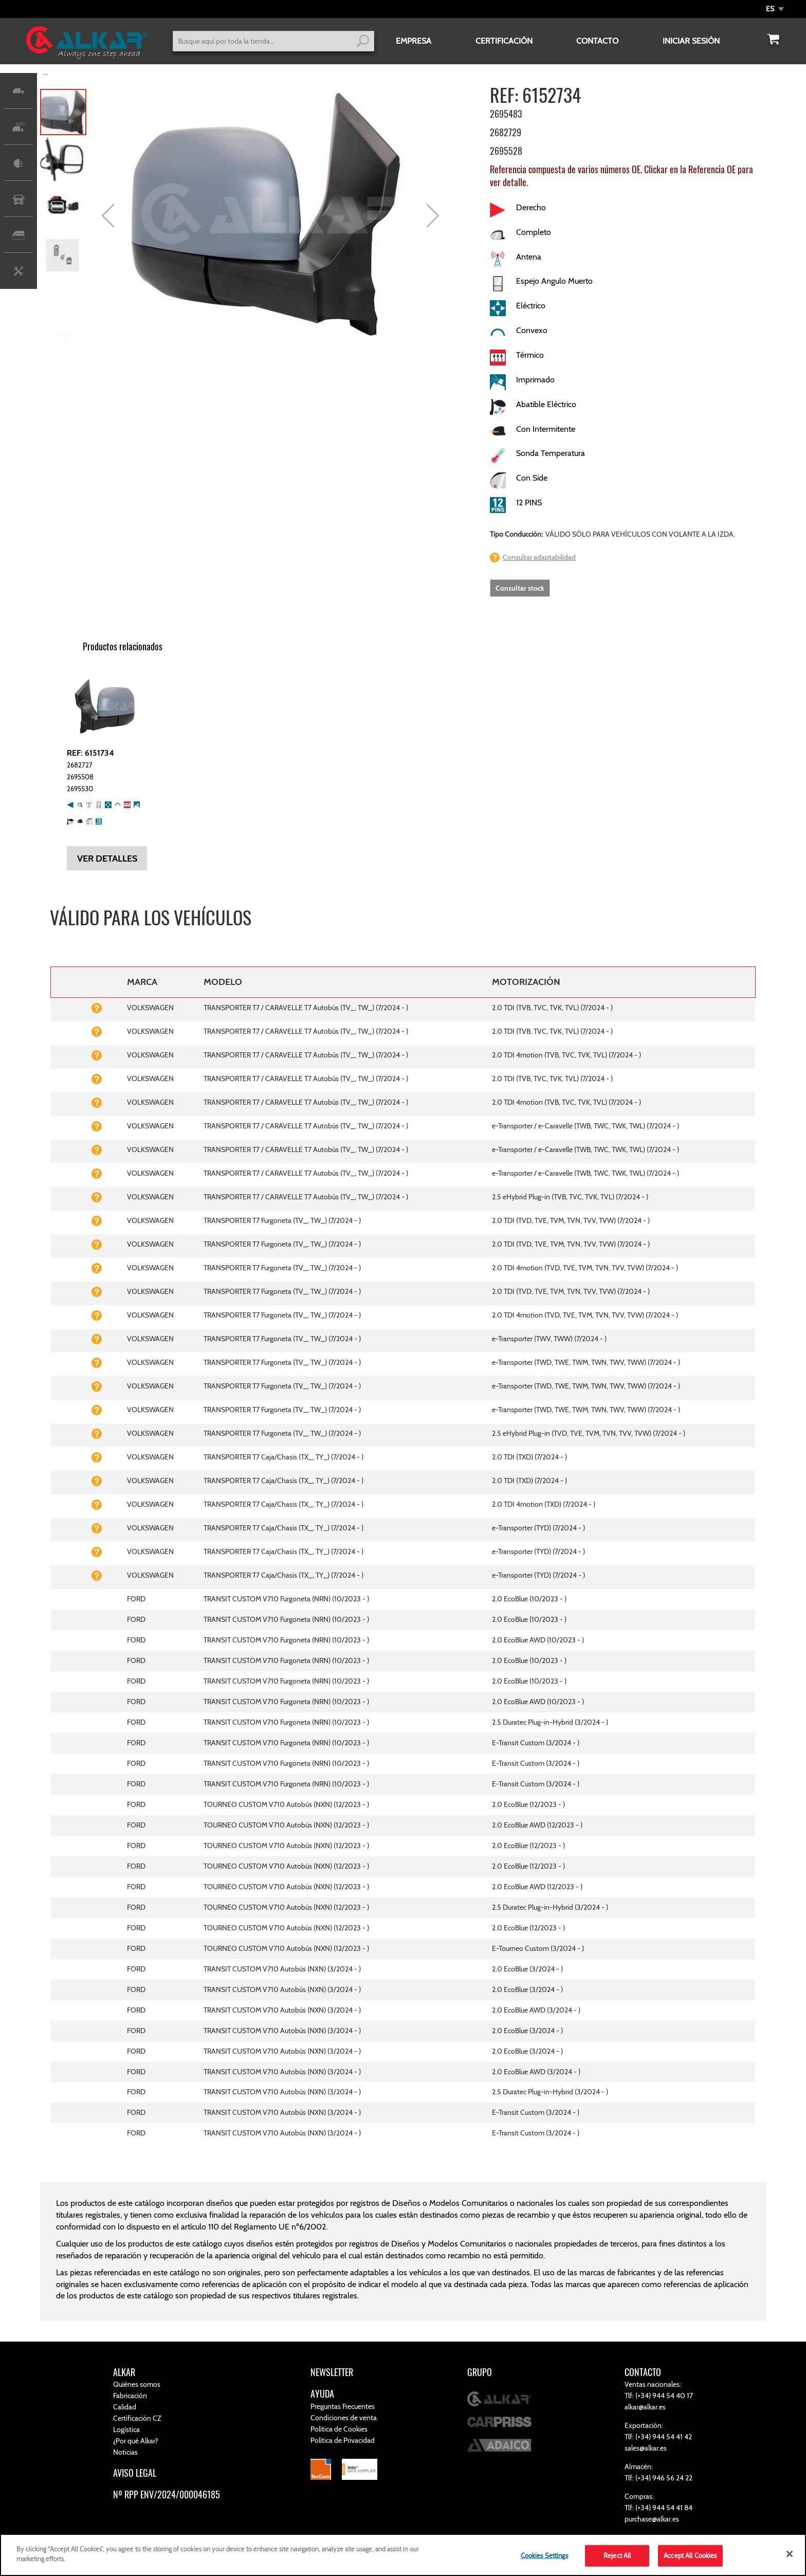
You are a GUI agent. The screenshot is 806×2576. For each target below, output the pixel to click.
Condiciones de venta (343, 2417)
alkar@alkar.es (645, 2406)
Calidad (124, 2406)
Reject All (617, 2555)
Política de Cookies (339, 2429)
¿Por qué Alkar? (135, 2440)
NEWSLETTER (331, 2372)
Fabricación (130, 2395)
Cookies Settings (544, 2555)
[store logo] (86, 44)
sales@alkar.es (646, 2448)
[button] (775, 9)
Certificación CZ (137, 2418)
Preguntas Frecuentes (342, 2406)
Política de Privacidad (342, 2440)
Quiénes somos (136, 2384)
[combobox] (273, 41)
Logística (126, 2429)
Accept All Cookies (690, 2555)
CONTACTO (597, 41)
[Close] (789, 2554)
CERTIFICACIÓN (504, 41)
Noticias (125, 2452)
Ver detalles (107, 858)
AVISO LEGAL (134, 2472)
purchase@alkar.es (652, 2519)
